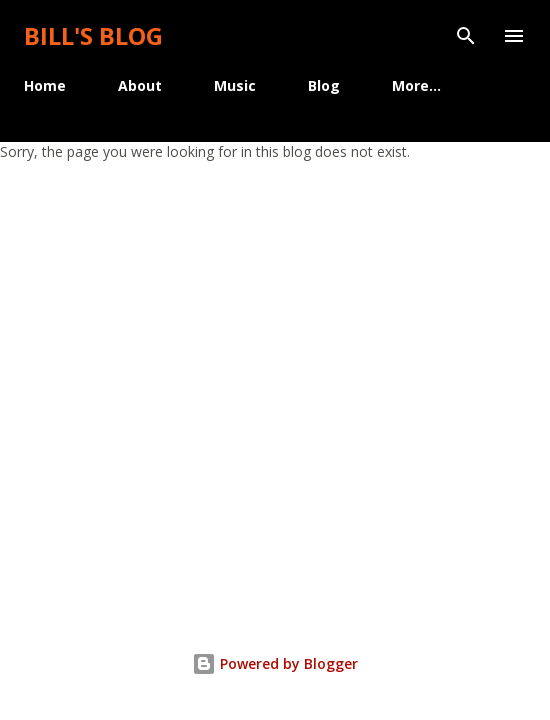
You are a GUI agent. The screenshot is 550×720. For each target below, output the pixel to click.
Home (45, 85)
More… (416, 85)
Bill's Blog (93, 35)
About (140, 85)
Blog (324, 85)
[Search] (466, 36)
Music (235, 85)
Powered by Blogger (275, 663)
